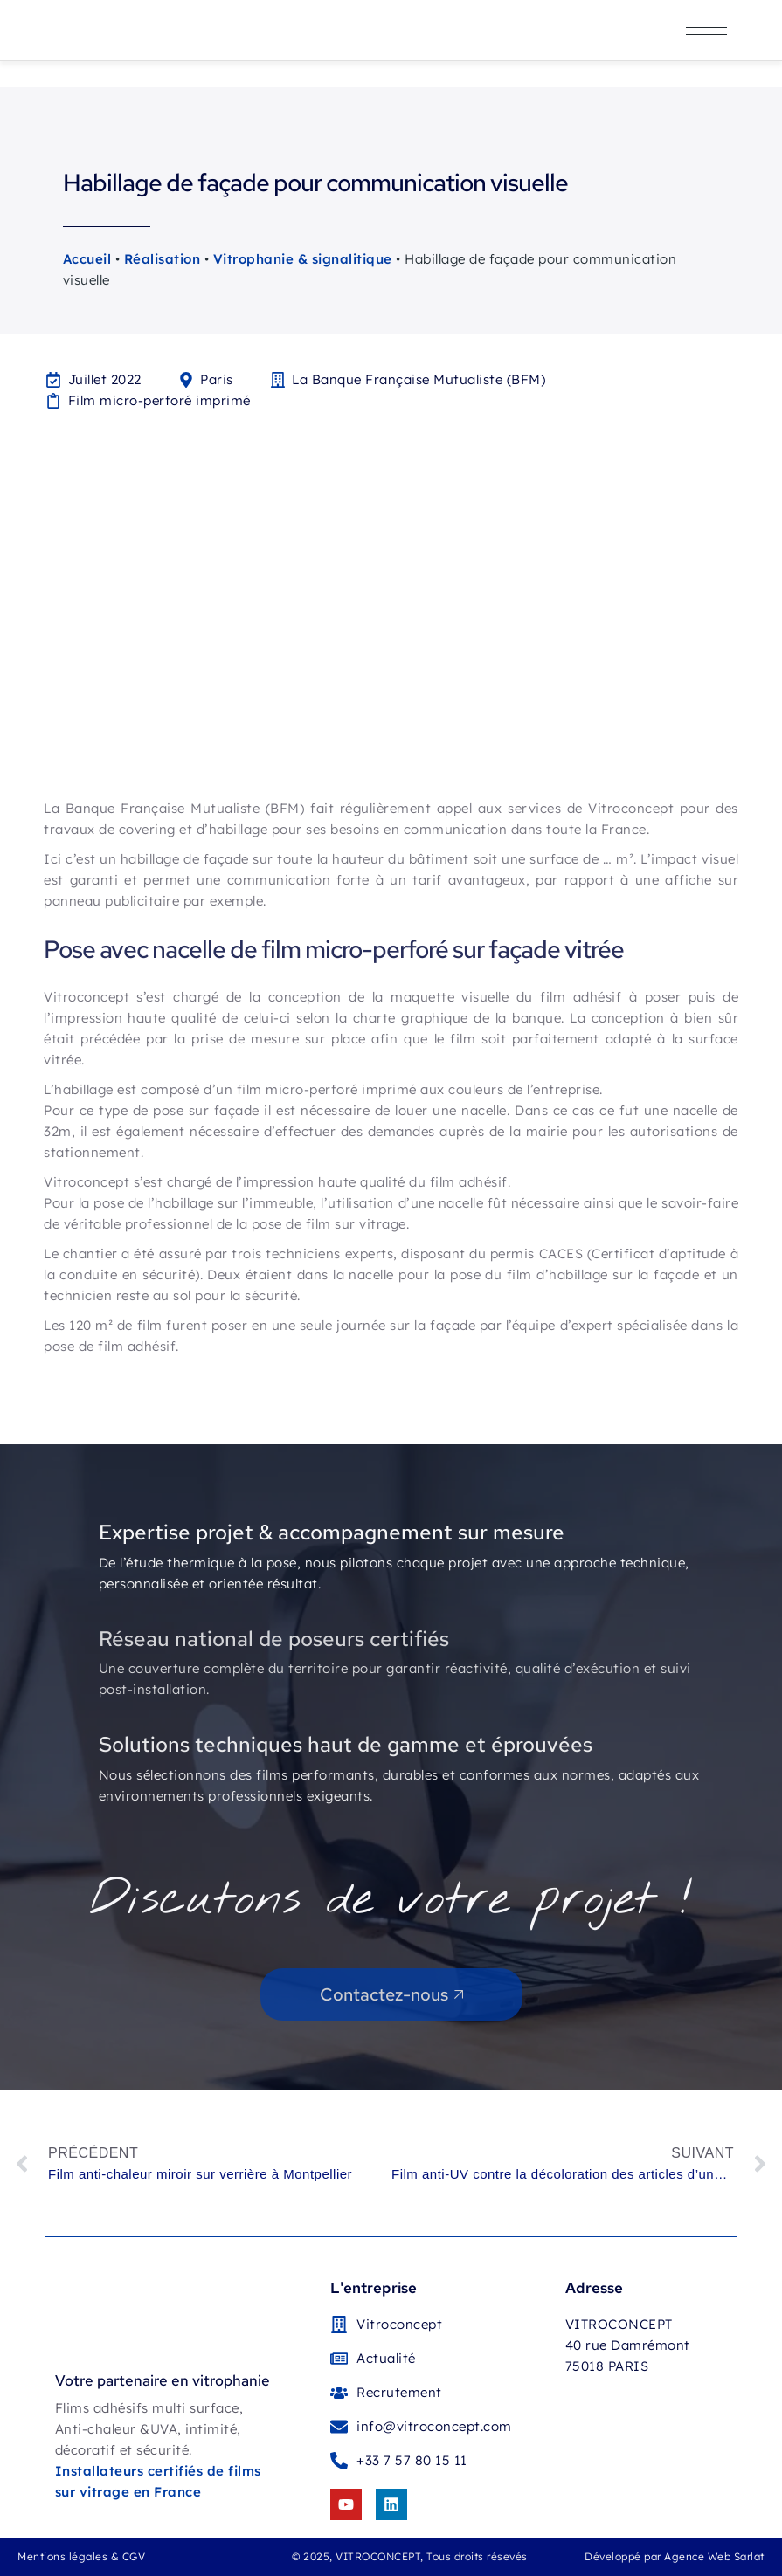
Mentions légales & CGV (81, 2556)
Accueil (87, 259)
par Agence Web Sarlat (704, 2556)
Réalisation (162, 259)
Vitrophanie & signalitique (302, 259)
